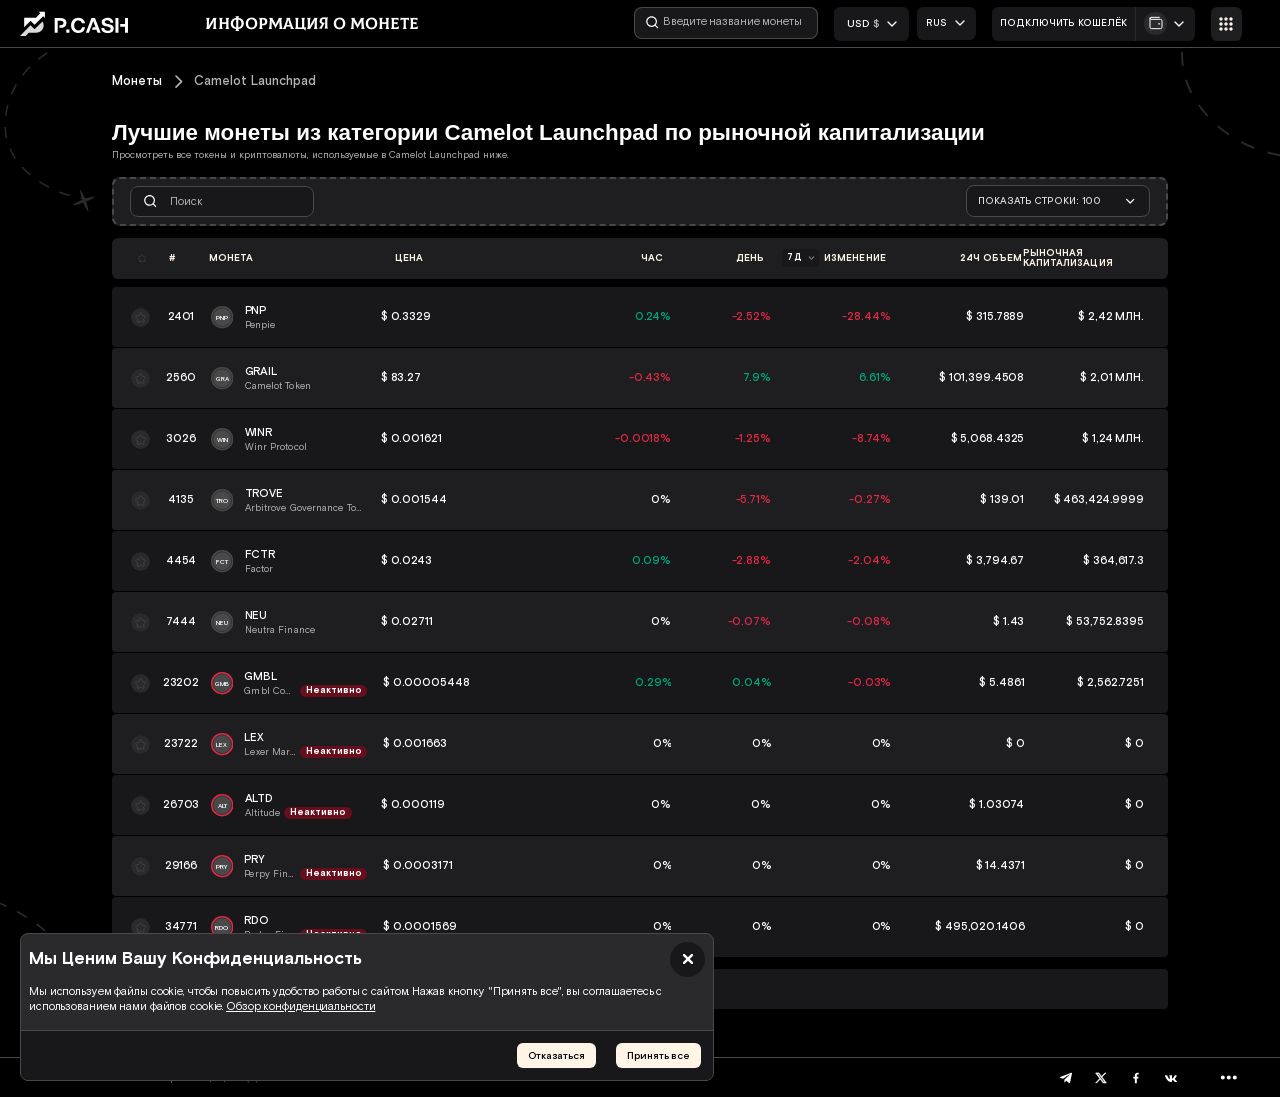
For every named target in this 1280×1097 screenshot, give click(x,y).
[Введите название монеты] (726, 23)
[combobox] (946, 23)
